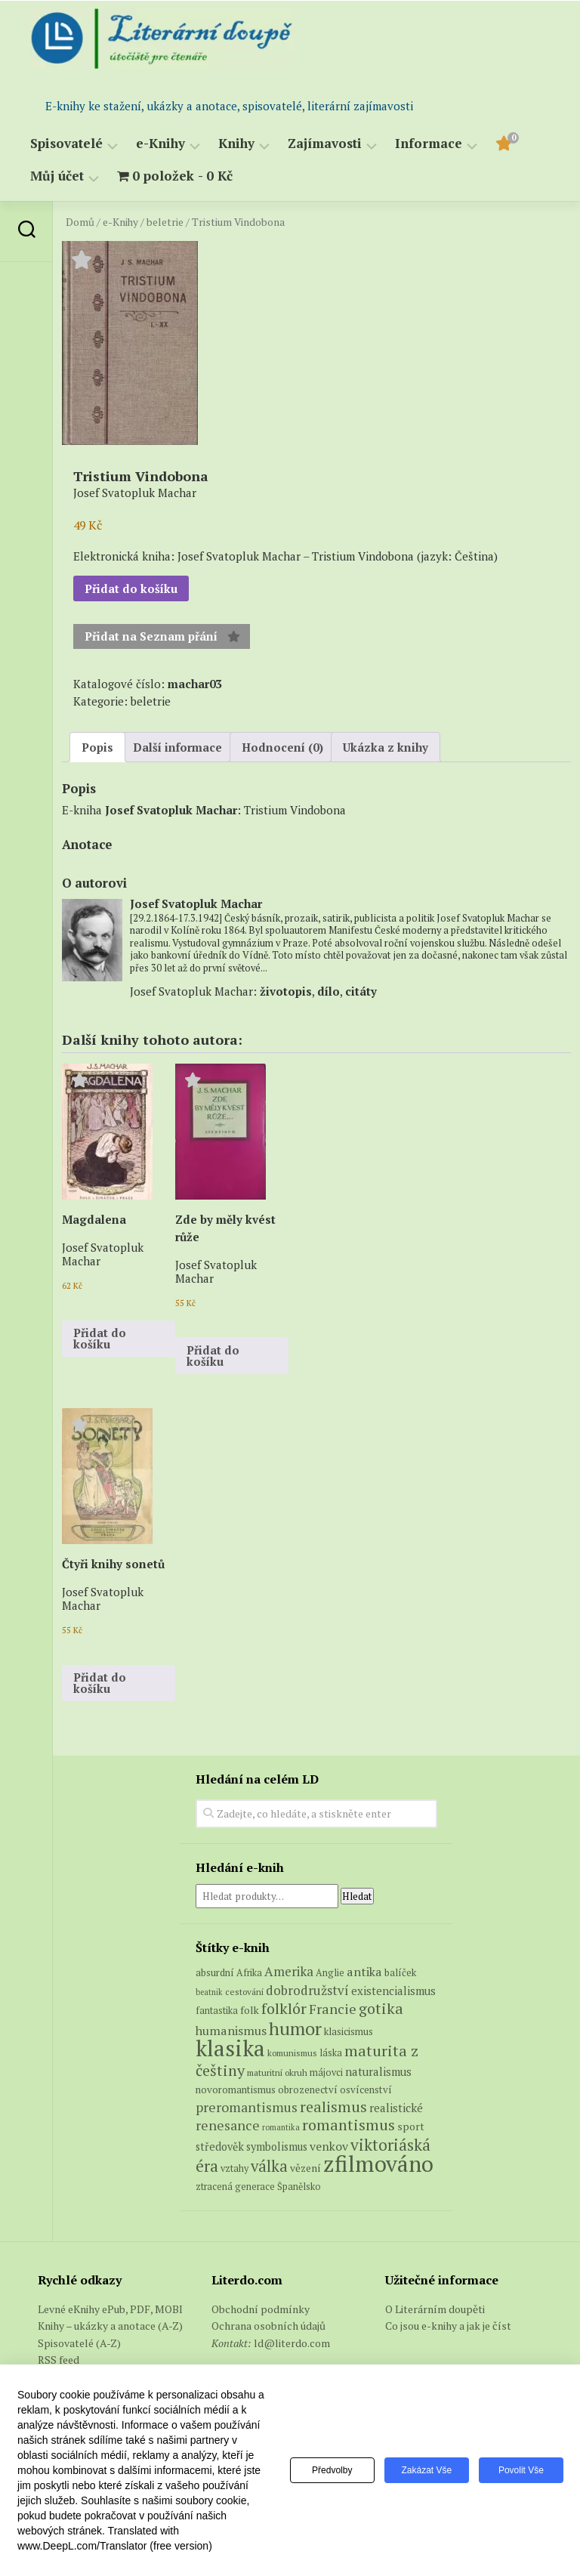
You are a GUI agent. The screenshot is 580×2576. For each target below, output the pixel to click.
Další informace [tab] (177, 747)
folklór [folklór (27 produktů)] (284, 2008)
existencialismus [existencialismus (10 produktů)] (393, 1990)
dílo (328, 991)
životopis (286, 991)
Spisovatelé (66, 144)
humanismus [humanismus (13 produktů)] (231, 2030)
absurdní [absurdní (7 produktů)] (215, 1972)
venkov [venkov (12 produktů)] (329, 2146)
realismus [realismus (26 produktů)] (333, 2106)
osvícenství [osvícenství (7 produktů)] (366, 2089)
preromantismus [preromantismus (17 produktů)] (247, 2107)
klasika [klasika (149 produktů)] (230, 2048)
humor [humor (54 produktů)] (295, 2028)
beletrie (165, 222)
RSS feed (58, 2359)
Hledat (357, 1896)
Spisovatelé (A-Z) (79, 2343)
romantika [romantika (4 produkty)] (281, 2127)
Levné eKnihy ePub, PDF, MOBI (110, 2309)
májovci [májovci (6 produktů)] (326, 2072)
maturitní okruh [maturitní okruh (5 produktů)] (277, 2072)
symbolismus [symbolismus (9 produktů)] (276, 2146)
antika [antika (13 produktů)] (364, 1971)
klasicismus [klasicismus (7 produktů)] (348, 2031)
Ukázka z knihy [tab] (385, 747)
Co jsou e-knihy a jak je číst (448, 2325)
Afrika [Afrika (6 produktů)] (249, 1972)
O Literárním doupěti (435, 2309)
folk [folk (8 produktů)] (249, 2010)
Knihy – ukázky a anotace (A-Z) (110, 2325)
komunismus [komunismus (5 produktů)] (292, 2053)
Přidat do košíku (131, 588)
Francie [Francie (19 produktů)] (332, 2009)
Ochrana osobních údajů (268, 2325)
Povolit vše (520, 2470)
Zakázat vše (425, 2470)
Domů (80, 222)
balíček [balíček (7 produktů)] (400, 1972)
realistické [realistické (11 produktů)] (396, 2107)
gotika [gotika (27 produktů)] (381, 2008)
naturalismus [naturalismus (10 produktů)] (378, 2071)
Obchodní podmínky (260, 2309)
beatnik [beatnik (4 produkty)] (209, 1992)
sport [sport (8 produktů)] (410, 2126)
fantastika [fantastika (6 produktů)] (217, 2010)
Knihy (236, 144)
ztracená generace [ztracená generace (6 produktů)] (235, 2186)
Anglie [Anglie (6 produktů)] (330, 1972)
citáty (361, 991)
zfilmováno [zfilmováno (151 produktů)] (378, 2163)
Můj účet (57, 176)
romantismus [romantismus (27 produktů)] (348, 2124)
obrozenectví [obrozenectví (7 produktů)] (308, 2089)
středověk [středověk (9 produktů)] (220, 2146)
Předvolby (328, 2470)
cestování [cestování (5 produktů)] (244, 1991)
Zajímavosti (325, 144)
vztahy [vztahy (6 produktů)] (234, 2168)
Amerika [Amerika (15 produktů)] (288, 1971)
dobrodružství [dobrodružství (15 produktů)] (307, 1990)
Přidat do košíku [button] (99, 1338)
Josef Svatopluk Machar (171, 809)
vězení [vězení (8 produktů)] (305, 2168)
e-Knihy (160, 144)
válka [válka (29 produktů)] (269, 2166)
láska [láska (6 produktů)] (330, 2052)
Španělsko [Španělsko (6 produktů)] (299, 2186)
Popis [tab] (97, 747)
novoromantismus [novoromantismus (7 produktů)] (236, 2089)
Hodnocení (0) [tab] (282, 747)
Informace (428, 144)
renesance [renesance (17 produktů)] (228, 2125)
